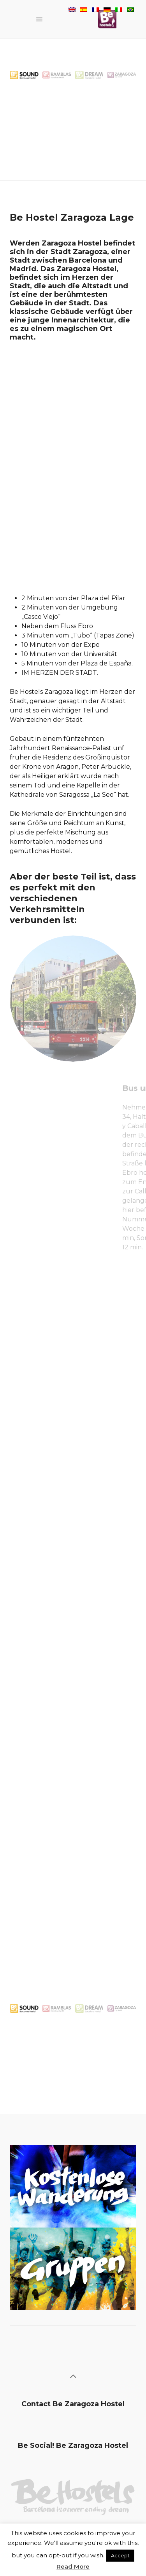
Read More (73, 2566)
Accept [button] (120, 2555)
